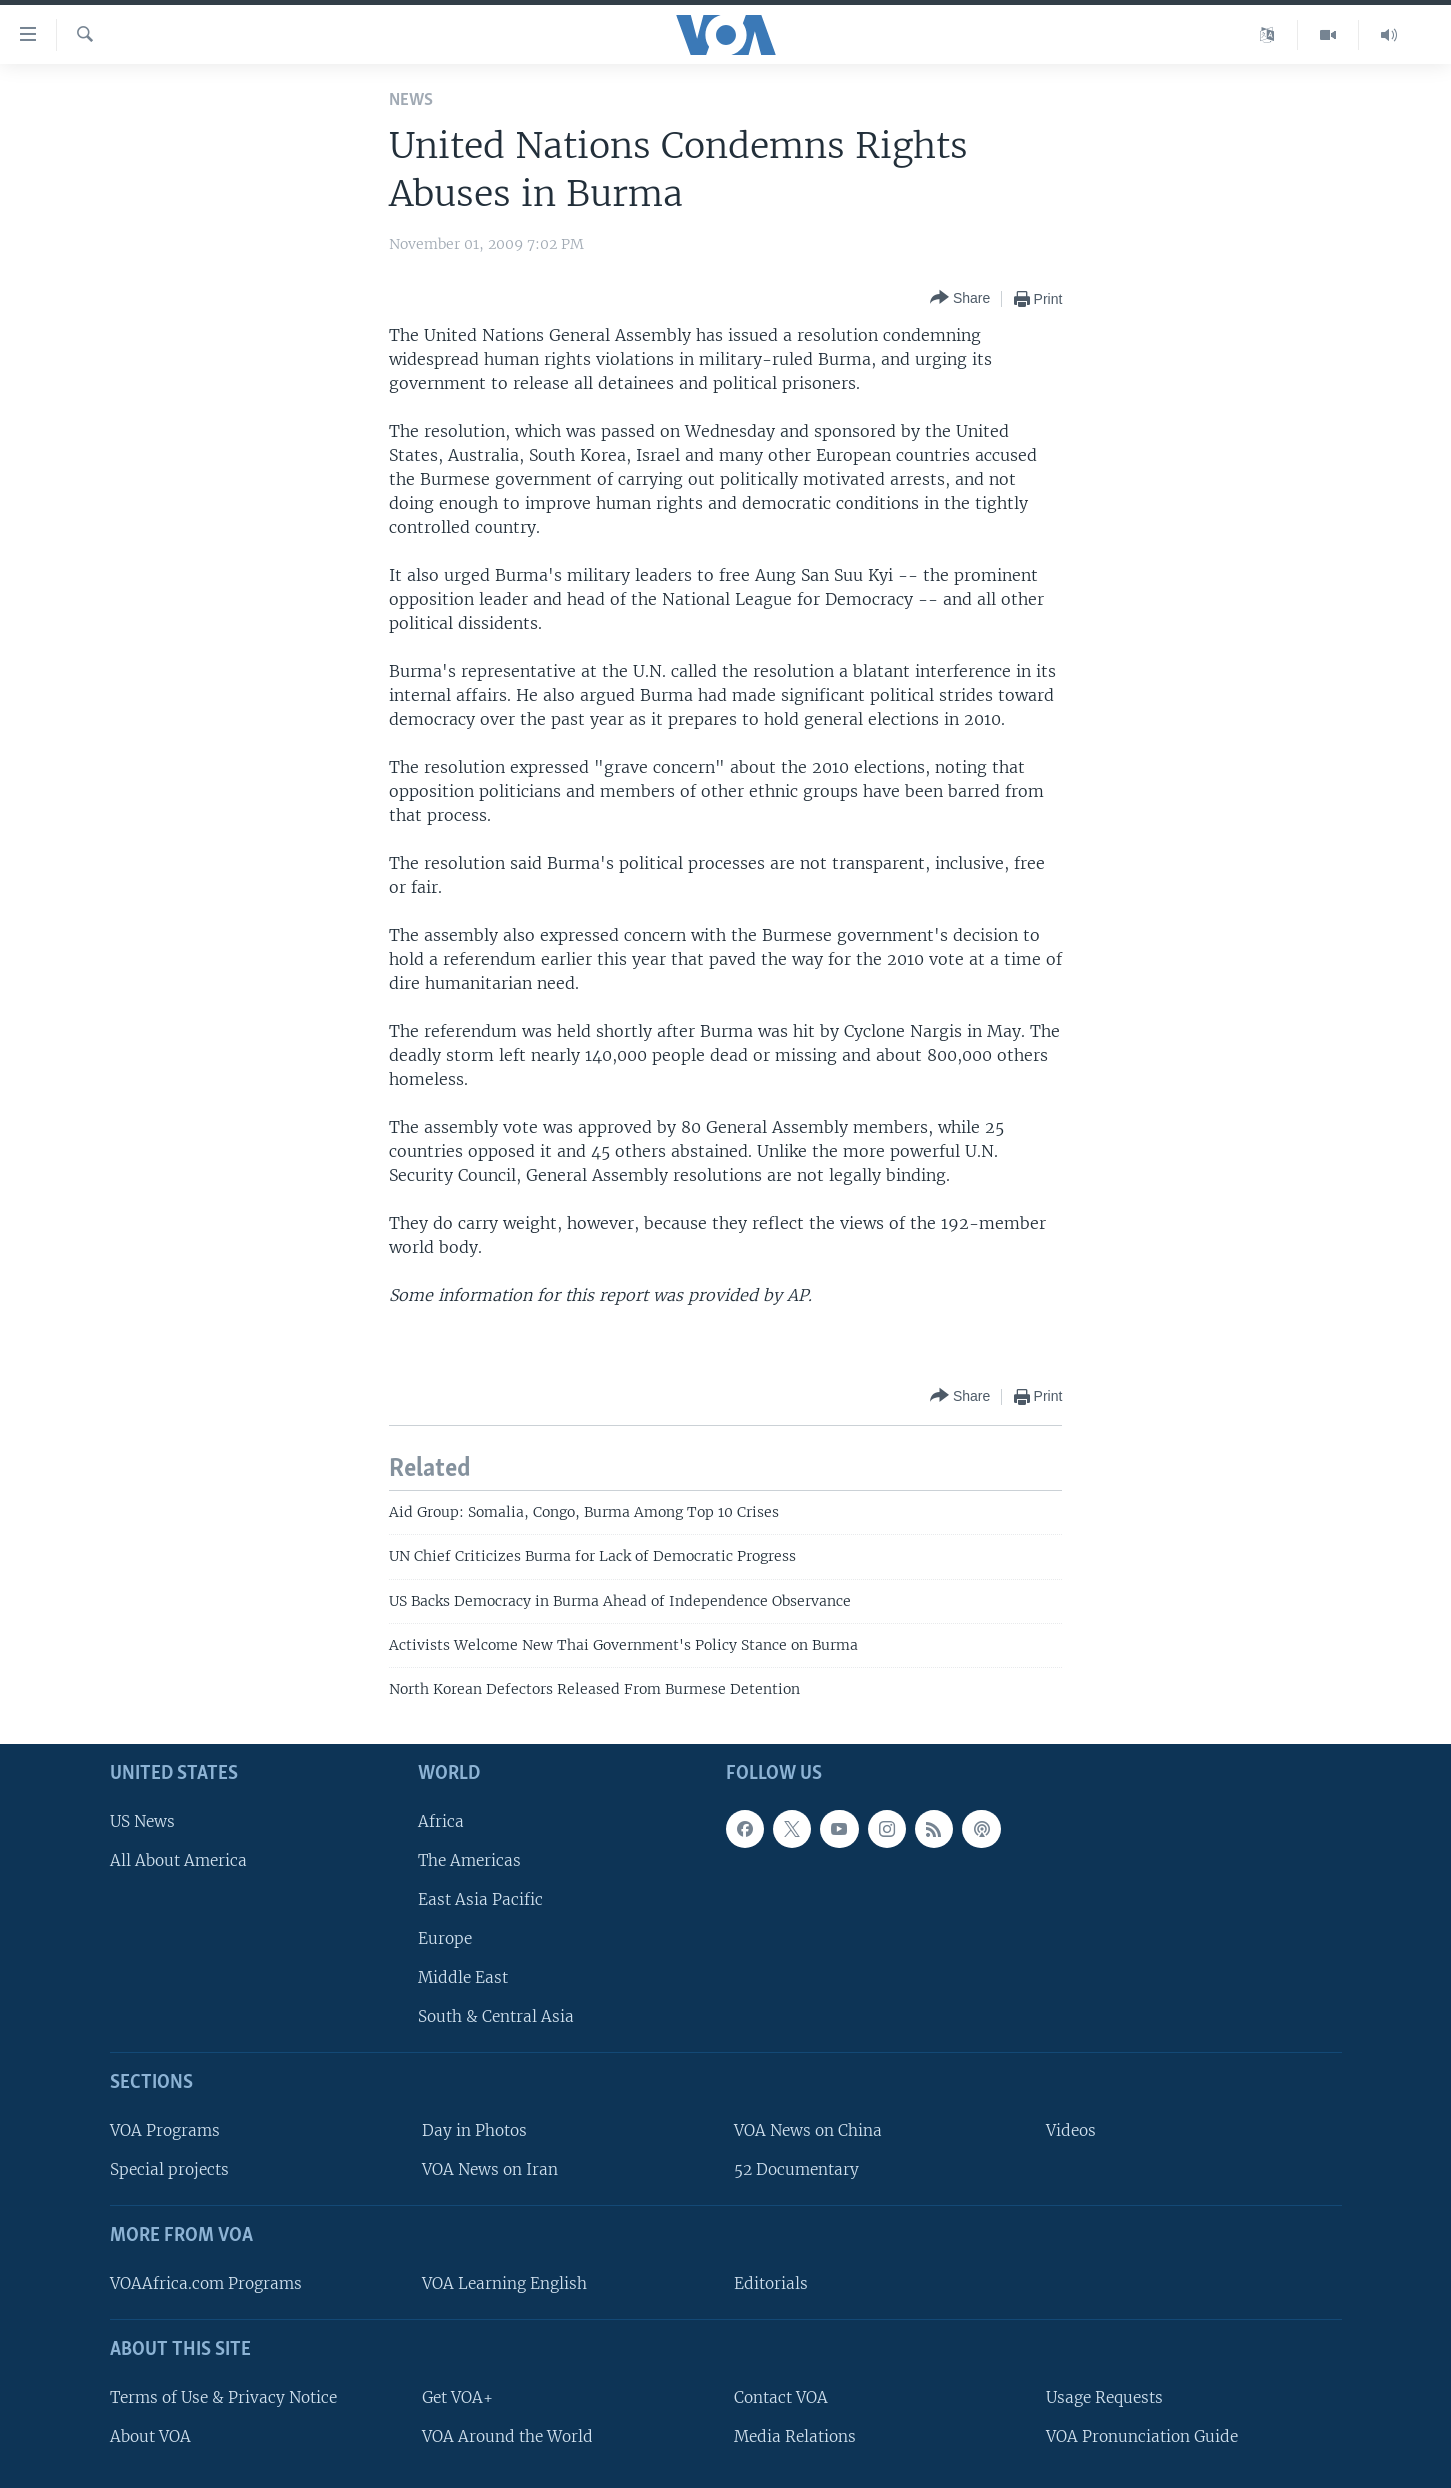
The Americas (469, 1860)
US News (142, 1821)
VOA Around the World (507, 2436)
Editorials (771, 2283)
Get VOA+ (457, 2397)
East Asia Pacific (480, 1899)
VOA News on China (808, 2130)
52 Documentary (796, 2169)
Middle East (463, 1977)
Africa (441, 1821)
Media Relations (795, 2436)
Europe (445, 1938)
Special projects (169, 2169)
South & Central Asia (496, 2016)
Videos (1071, 2130)
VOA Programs (165, 2130)
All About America (178, 1860)
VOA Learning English (504, 2283)
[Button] (960, 298)
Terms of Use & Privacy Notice (223, 2397)
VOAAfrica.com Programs (206, 2283)
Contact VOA (781, 2397)
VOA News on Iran (490, 2169)
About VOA (150, 2436)
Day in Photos (474, 2130)
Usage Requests (1104, 2397)
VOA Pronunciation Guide (1142, 2436)
